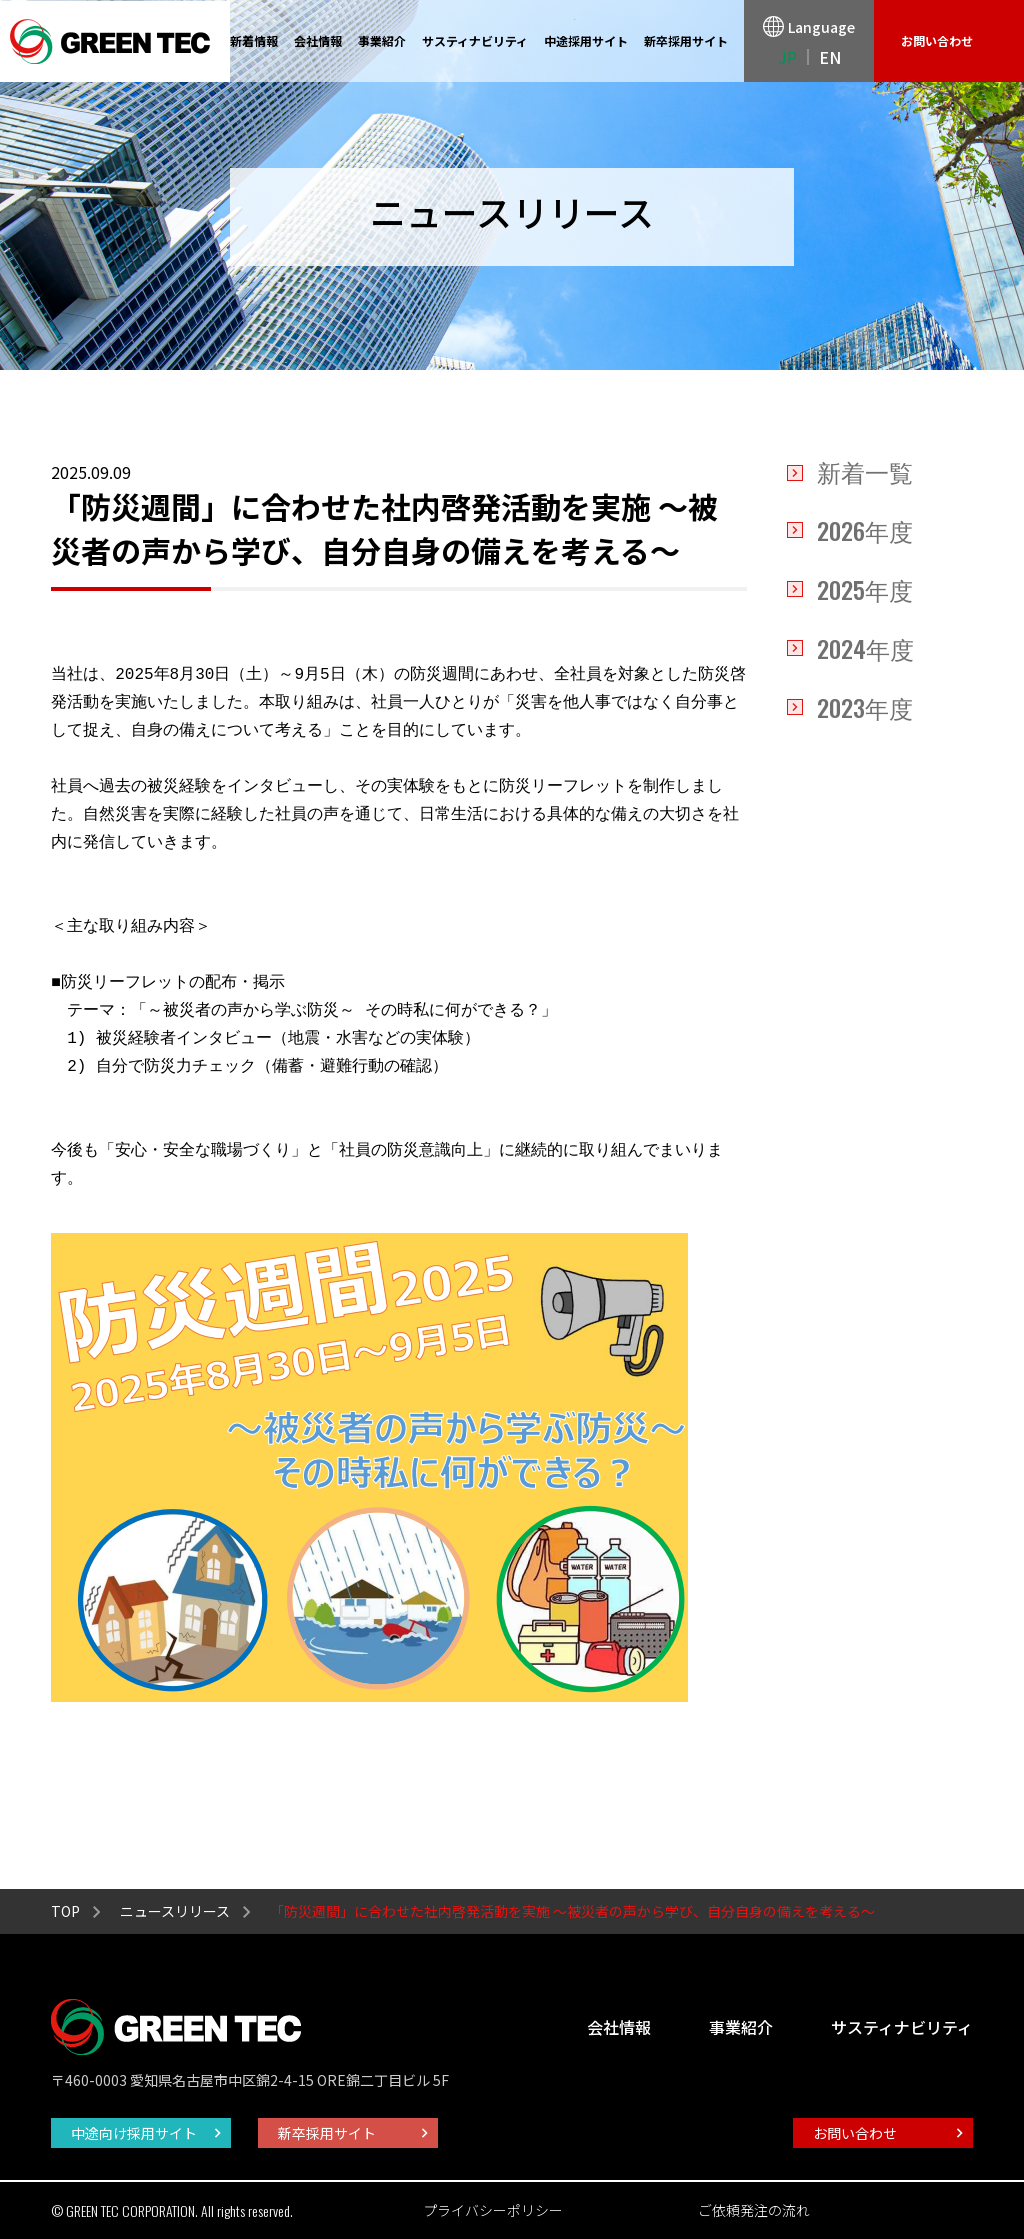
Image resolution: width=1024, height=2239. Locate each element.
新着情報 (254, 40)
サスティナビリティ (475, 40)
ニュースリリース (175, 1911)
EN (830, 57)
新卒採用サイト (686, 40)
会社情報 (318, 40)
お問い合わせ (937, 40)
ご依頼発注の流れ (754, 2210)
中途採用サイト (586, 40)
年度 (865, 531)
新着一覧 (865, 473)
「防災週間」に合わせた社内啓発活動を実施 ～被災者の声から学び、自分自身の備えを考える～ (572, 1911)
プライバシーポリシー (493, 2210)
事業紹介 (382, 40)
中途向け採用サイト (134, 2133)
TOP (65, 1911)
